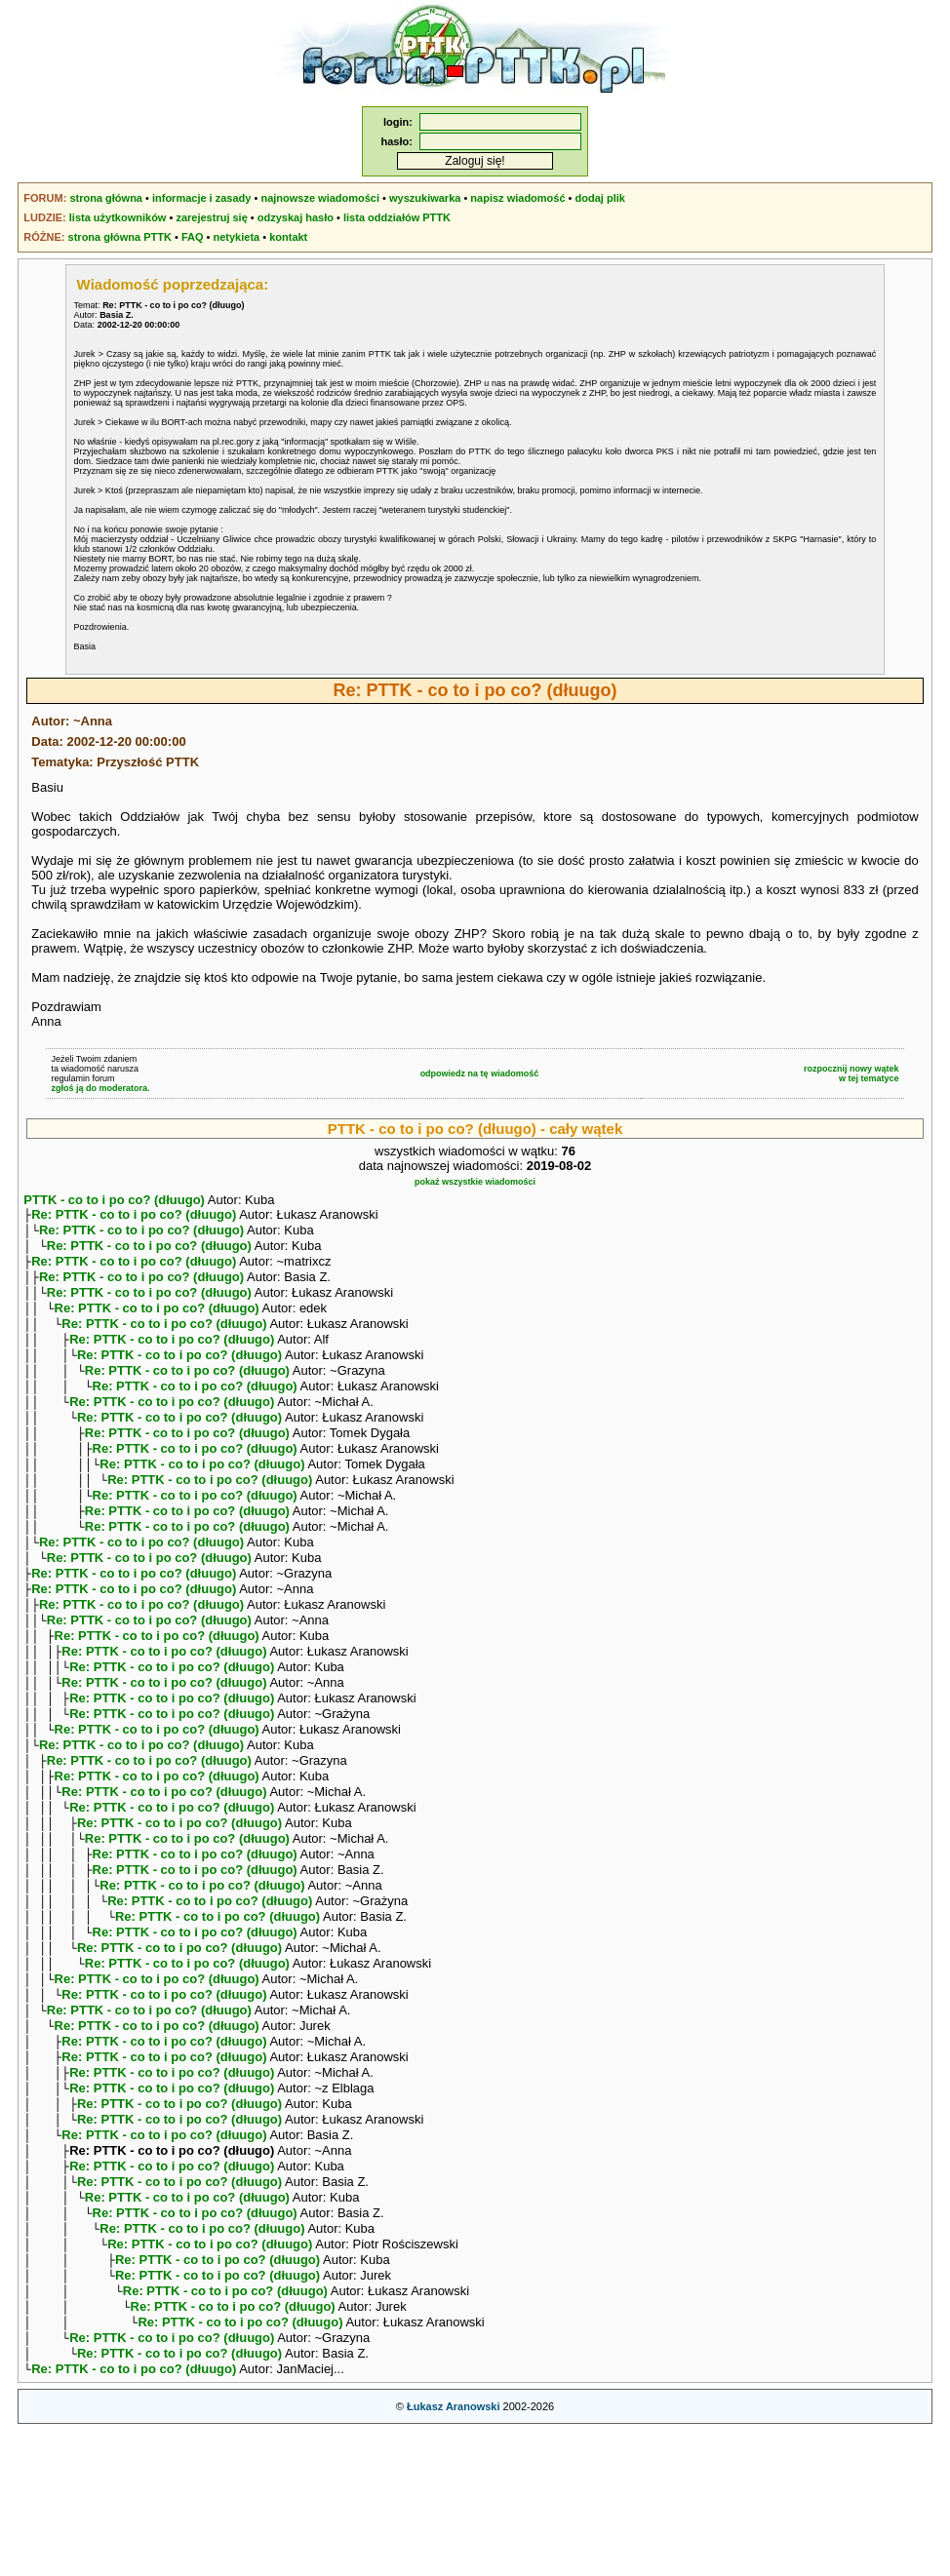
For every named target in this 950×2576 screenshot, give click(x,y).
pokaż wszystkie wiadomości (475, 1182)
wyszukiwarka (424, 198)
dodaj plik (600, 198)
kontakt (288, 237)
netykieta (236, 237)
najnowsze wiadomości (319, 198)
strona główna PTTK (120, 237)
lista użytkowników (118, 217)
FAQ (192, 237)
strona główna (105, 198)
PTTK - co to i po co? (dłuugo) (114, 1199)
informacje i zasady (202, 198)
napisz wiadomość (517, 198)
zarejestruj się (211, 217)
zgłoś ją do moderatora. (100, 1088)
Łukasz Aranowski (453, 2552)
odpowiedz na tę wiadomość (479, 1073)
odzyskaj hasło (295, 217)
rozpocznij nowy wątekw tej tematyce (851, 1073)
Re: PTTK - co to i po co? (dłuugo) (133, 1216)
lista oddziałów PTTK (397, 217)
